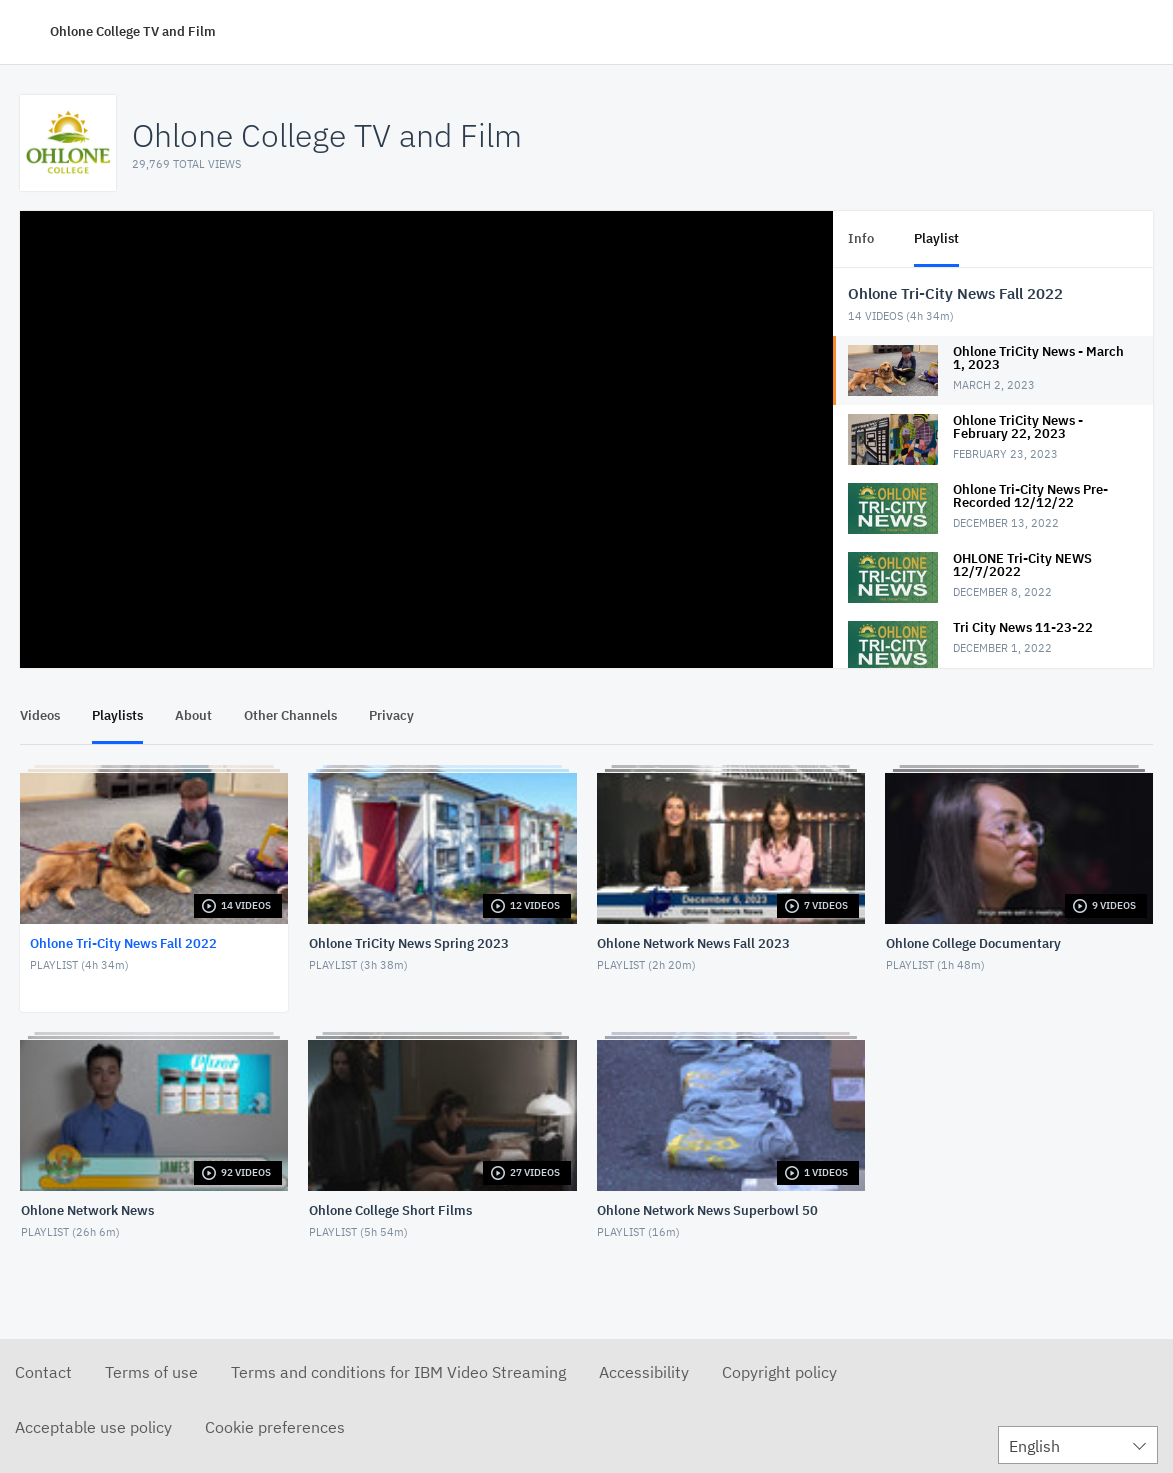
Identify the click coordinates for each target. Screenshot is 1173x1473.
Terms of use (151, 1372)
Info (861, 238)
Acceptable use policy (93, 1427)
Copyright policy (779, 1372)
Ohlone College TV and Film (133, 31)
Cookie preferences (275, 1427)
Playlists (117, 715)
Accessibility (644, 1372)
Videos (40, 715)
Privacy (391, 715)
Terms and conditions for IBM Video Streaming (398, 1372)
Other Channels (290, 715)
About (193, 715)
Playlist (936, 238)
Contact (43, 1372)
